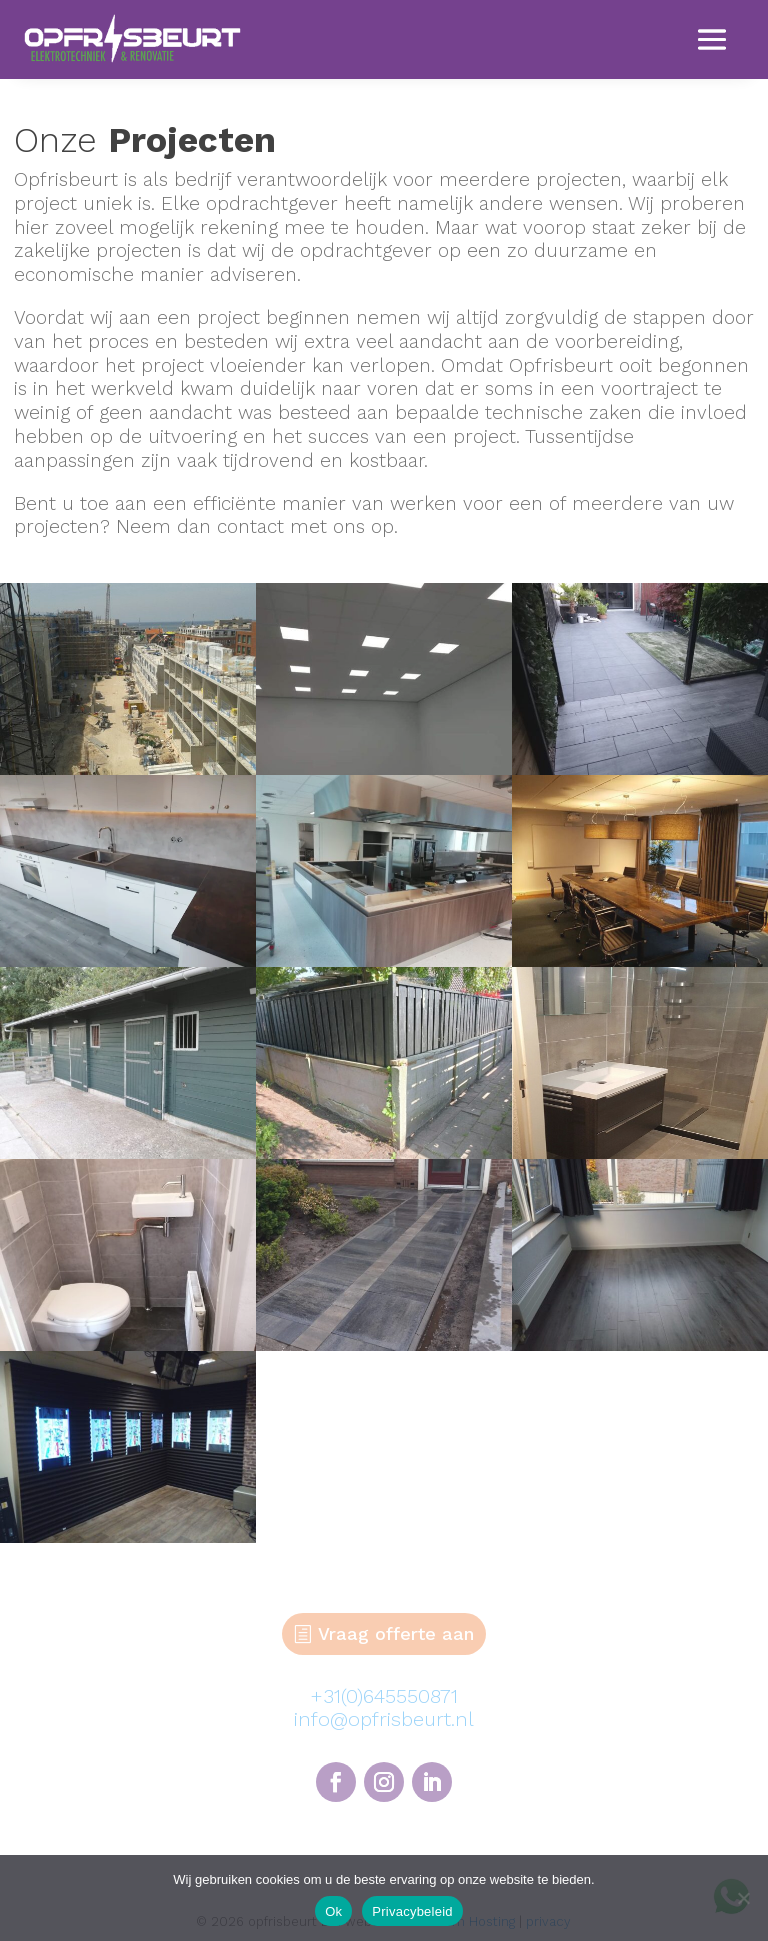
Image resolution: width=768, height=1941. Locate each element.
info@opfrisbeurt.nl (384, 1719)
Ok (333, 1911)
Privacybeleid (412, 1911)
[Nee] (743, 1898)
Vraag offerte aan (396, 1633)
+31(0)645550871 (384, 1696)
